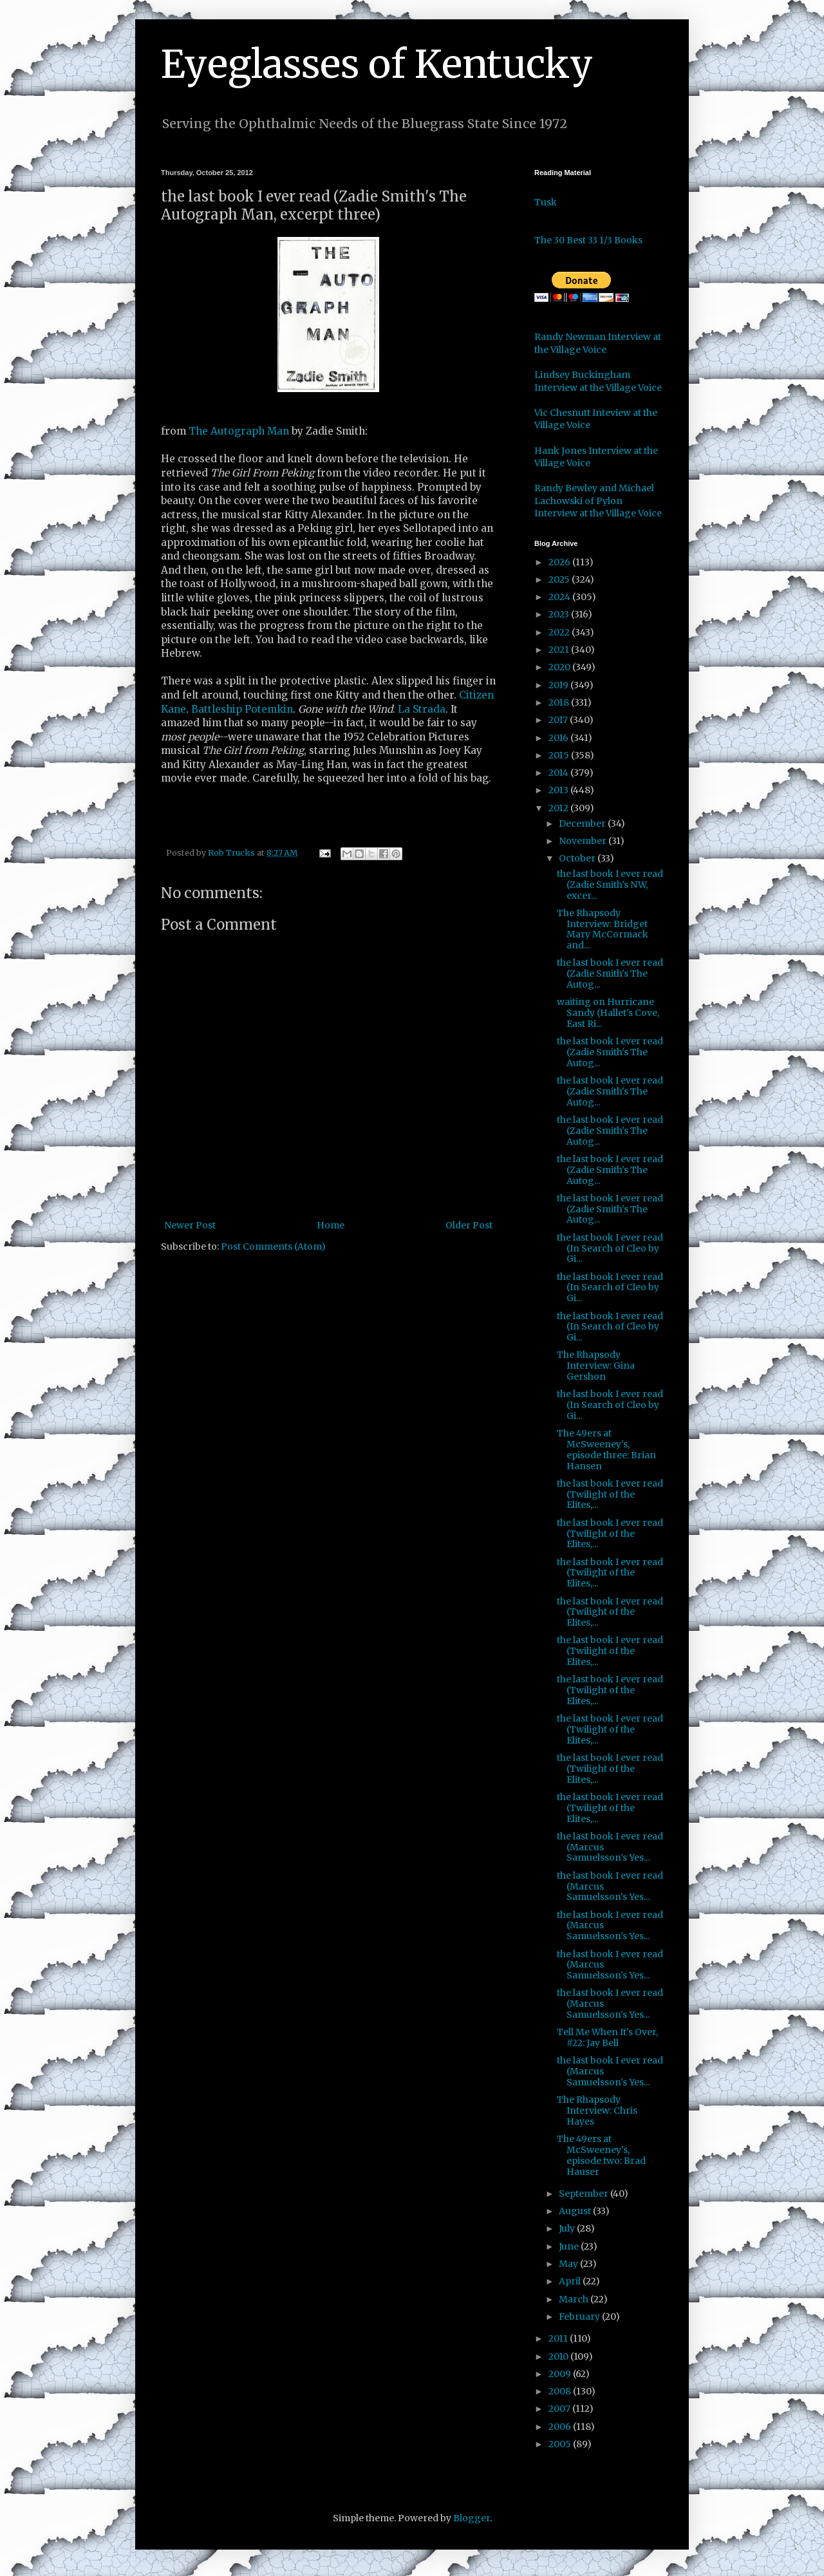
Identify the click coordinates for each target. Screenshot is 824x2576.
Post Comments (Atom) (273, 1246)
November (583, 841)
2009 (560, 2374)
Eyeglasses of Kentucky (377, 64)
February (580, 2316)
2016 (559, 738)
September (584, 2193)
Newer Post (190, 1225)
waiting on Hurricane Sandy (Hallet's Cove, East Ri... (608, 1012)
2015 (559, 755)
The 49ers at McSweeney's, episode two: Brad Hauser (601, 2155)
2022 (560, 632)
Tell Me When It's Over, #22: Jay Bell (607, 2037)
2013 (559, 790)
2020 (560, 667)
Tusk (545, 202)
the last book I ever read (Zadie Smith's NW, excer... (610, 884)
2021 (559, 649)
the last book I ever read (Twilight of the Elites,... (610, 1494)
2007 (560, 2408)
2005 (560, 2444)
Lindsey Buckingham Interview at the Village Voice (598, 381)
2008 (560, 2391)
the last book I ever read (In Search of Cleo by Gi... (610, 1248)
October (578, 858)
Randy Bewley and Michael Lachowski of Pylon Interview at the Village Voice (598, 500)
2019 (559, 685)
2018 (559, 702)
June (570, 2246)
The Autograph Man (239, 431)
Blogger (471, 2518)
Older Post (468, 1225)
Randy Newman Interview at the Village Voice (597, 343)
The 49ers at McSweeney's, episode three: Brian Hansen (606, 1449)
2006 (560, 2426)
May (569, 2264)
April (571, 2281)
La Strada (421, 709)
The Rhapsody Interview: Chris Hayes (597, 2110)
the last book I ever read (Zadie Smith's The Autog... (610, 973)
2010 (559, 2356)
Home (330, 1225)
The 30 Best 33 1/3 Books (588, 240)
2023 (559, 614)
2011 (559, 2338)
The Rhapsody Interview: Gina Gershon (596, 1365)
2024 (560, 597)
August (576, 2211)
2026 (560, 562)
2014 (559, 772)
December (583, 823)
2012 (559, 808)
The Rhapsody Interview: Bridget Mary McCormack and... (602, 929)
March (574, 2299)
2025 (560, 579)
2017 (559, 720)
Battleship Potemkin (242, 709)
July (568, 2228)
